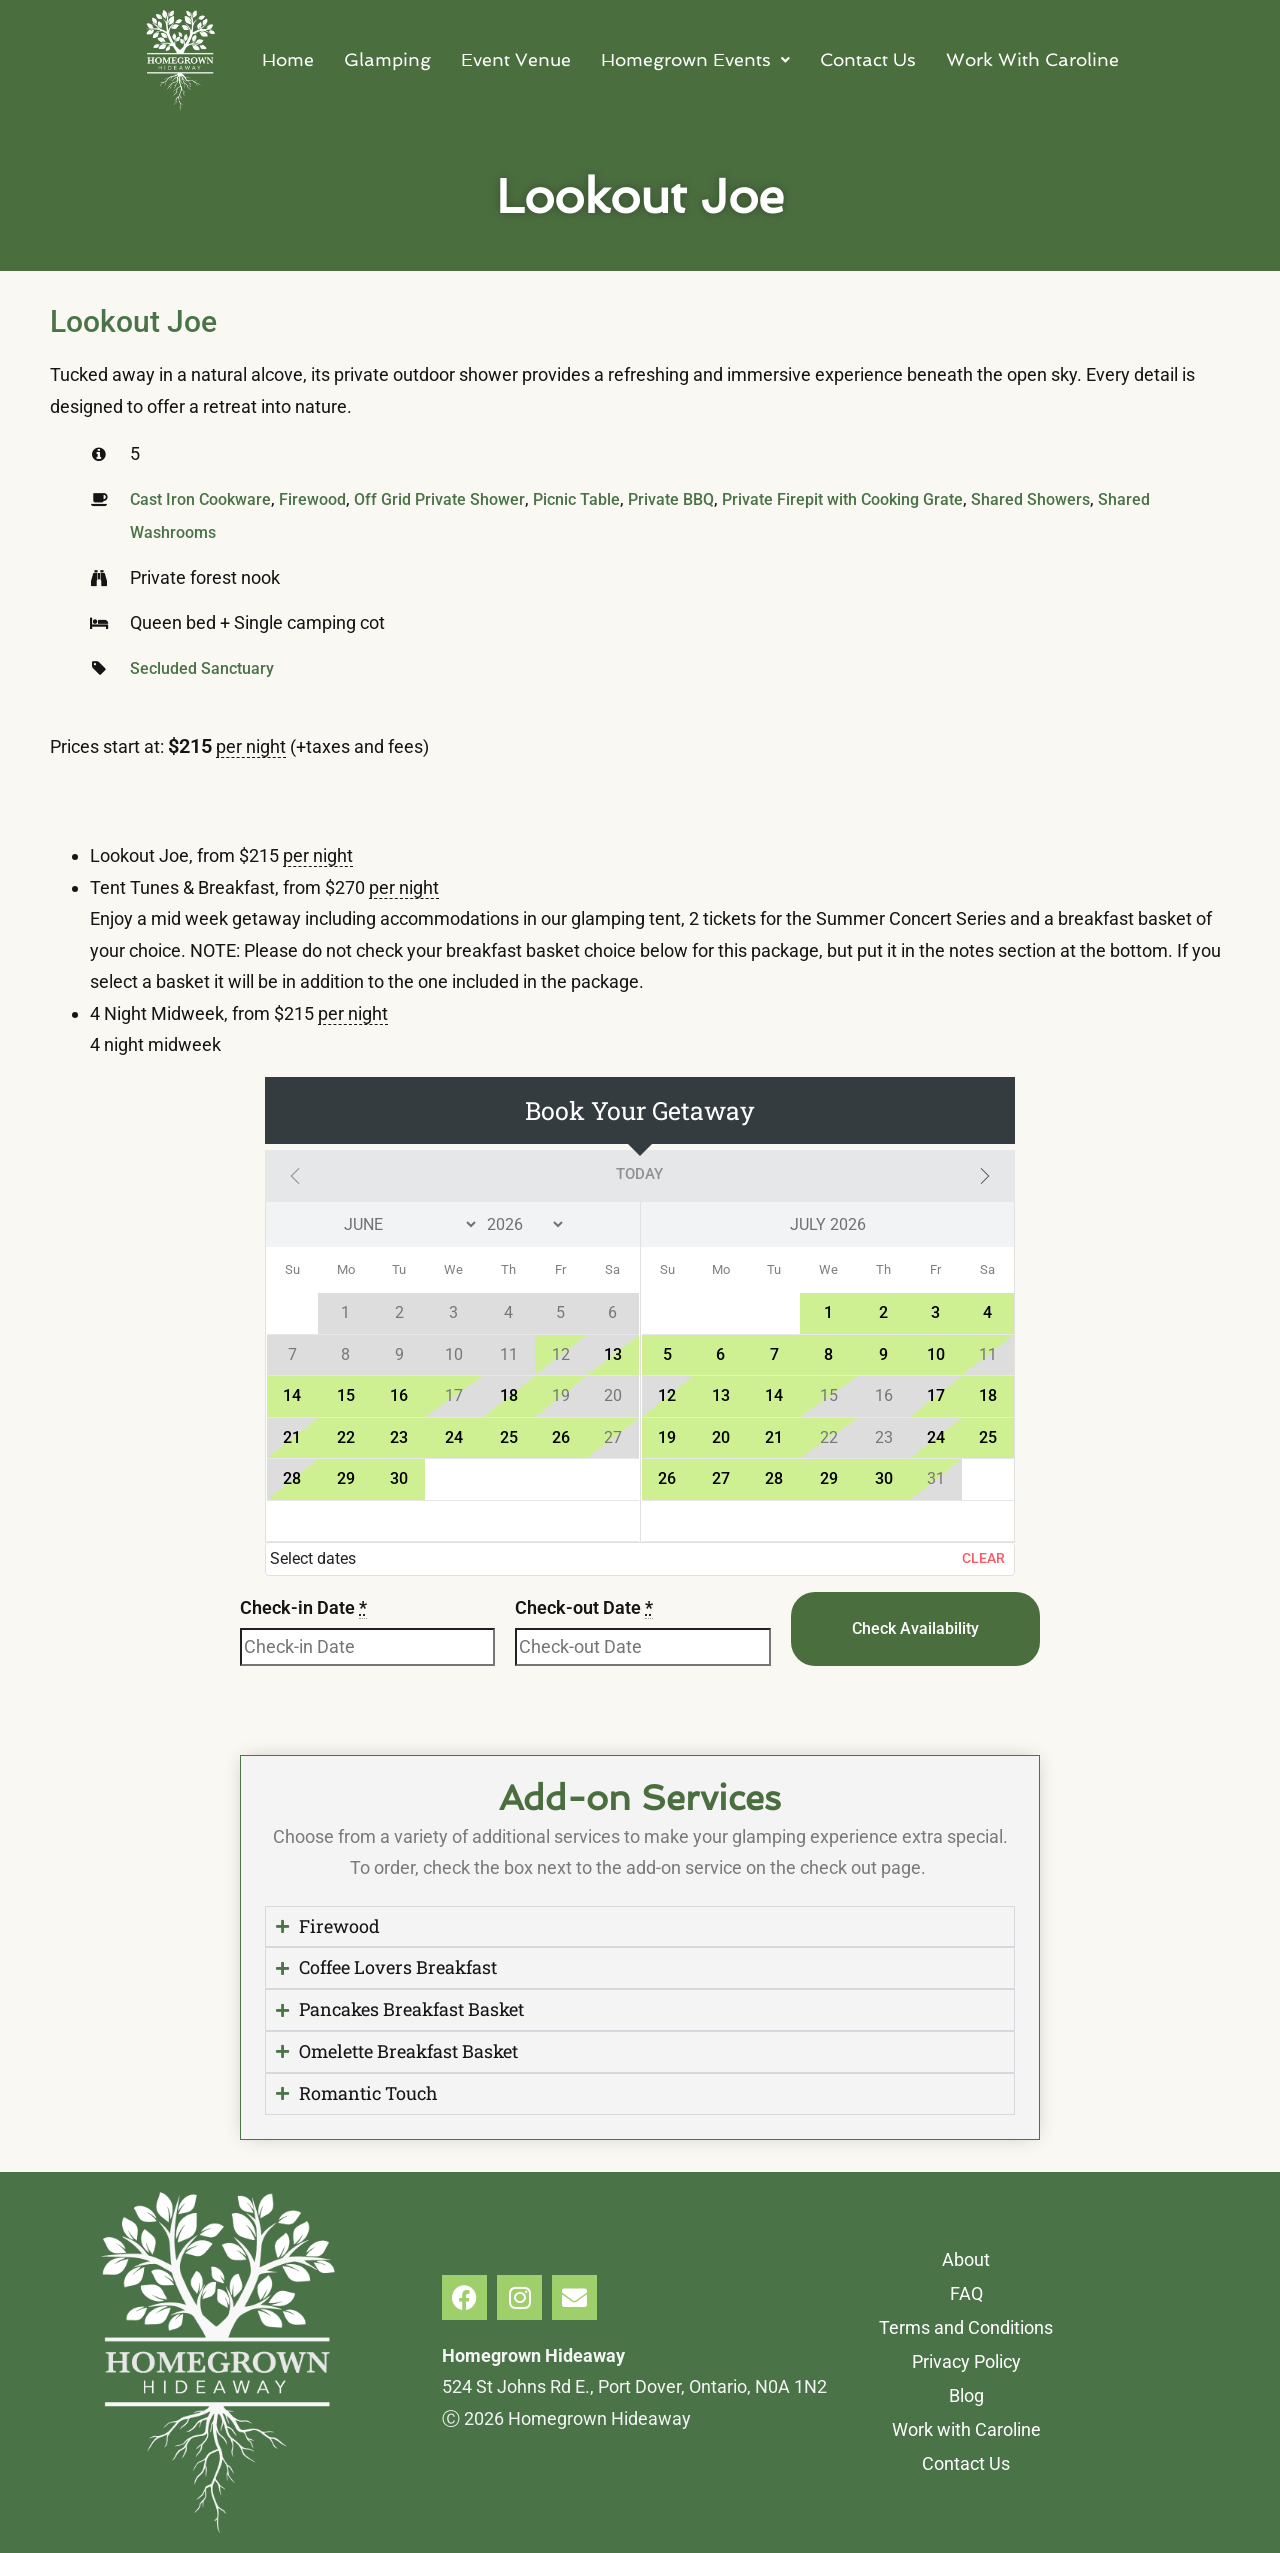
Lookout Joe (133, 321)
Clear (983, 1557)
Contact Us (868, 59)
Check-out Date (584, 1607)
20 (721, 1436)
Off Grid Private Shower (439, 499)
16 (399, 1394)
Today (639, 1174)
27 (721, 1477)
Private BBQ (671, 499)
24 (454, 1436)
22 (346, 1436)
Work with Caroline (966, 2429)
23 (399, 1436)
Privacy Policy (966, 2361)
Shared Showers (1030, 499)
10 (936, 1353)
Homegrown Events (695, 59)
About (966, 2259)
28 (292, 1477)
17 (936, 1394)
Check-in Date (303, 1607)
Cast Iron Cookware (200, 499)
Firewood (312, 499)
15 (346, 1394)
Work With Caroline (1032, 59)
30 (399, 1477)
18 (509, 1394)
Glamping (387, 59)
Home (288, 59)
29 (346, 1477)
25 (509, 1436)
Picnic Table (576, 499)
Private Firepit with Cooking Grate (842, 499)
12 (667, 1394)
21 (292, 1436)
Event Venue (516, 59)
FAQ (966, 2293)
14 (292, 1394)
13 (613, 1353)
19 (667, 1436)
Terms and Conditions (966, 2327)
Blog (966, 2395)
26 (561, 1436)
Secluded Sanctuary (202, 667)
